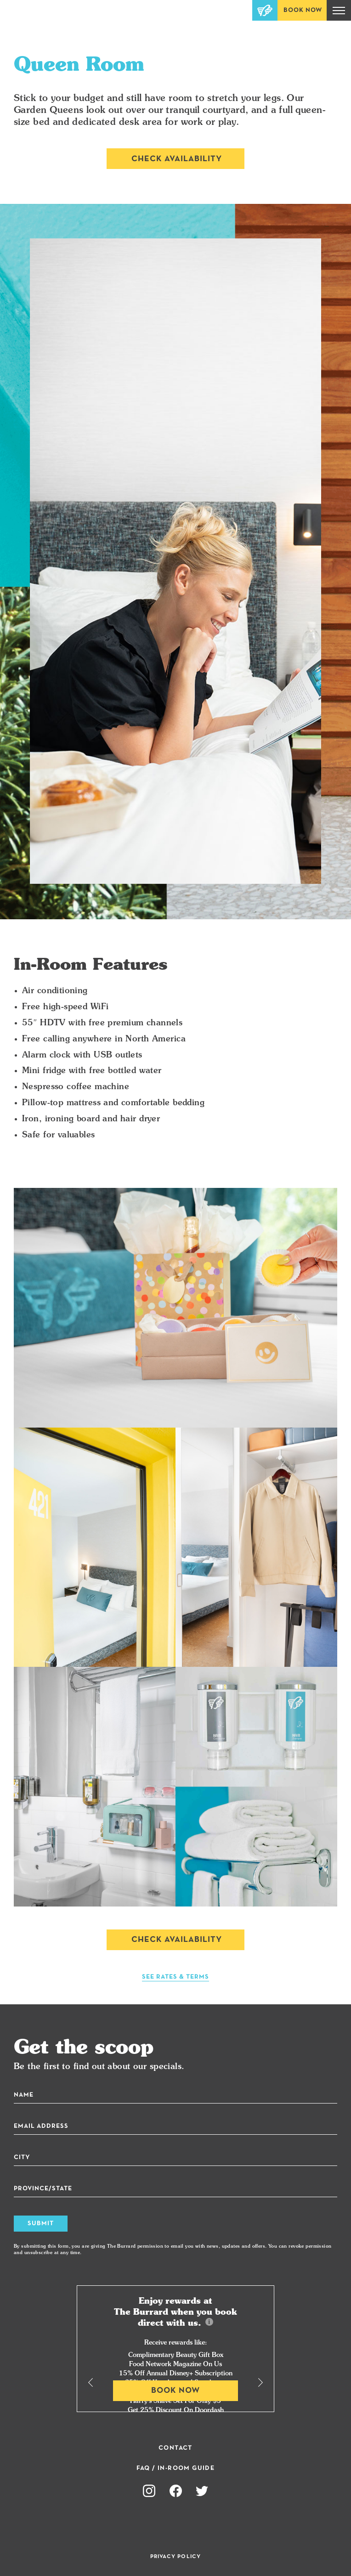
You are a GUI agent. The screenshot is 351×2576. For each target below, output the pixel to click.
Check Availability (176, 159)
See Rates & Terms (175, 1977)
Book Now (302, 10)
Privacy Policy (175, 2556)
